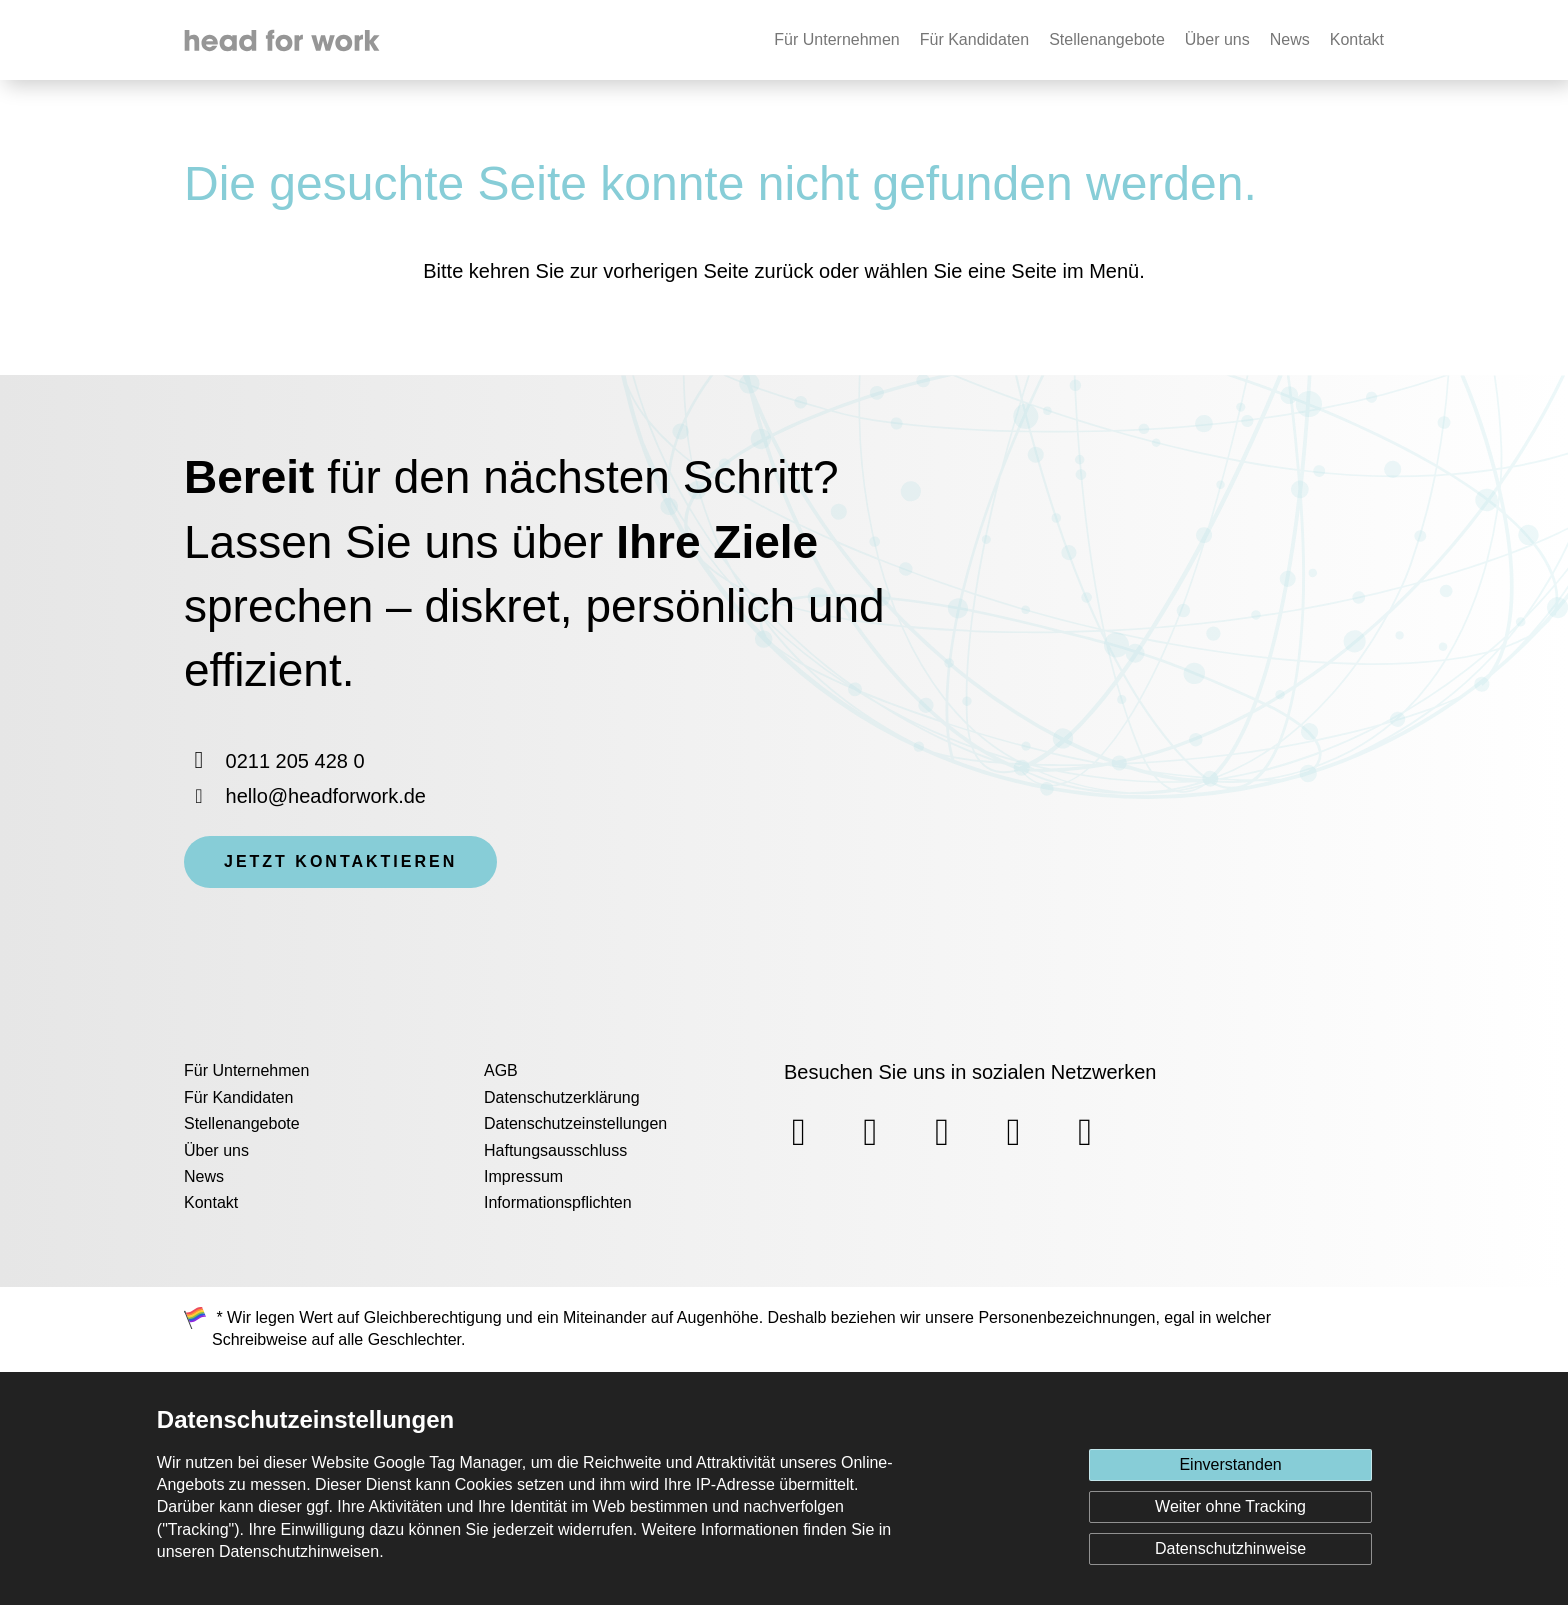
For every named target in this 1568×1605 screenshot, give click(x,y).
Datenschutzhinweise (1230, 1548)
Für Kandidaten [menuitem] (238, 1097)
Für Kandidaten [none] (974, 39)
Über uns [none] (1217, 39)
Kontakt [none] (1357, 39)
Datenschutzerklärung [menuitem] (562, 1097)
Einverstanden (1230, 1464)
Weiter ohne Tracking (1230, 1506)
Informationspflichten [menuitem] (558, 1202)
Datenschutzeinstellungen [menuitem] (575, 1123)
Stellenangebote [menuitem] (242, 1123)
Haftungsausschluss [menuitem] (555, 1150)
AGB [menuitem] (501, 1070)
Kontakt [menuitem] (211, 1202)
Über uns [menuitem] (216, 1150)
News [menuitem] (204, 1176)
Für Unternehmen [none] (836, 39)
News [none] (1290, 39)
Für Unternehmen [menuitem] (246, 1070)
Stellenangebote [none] (1107, 39)
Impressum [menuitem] (523, 1176)
